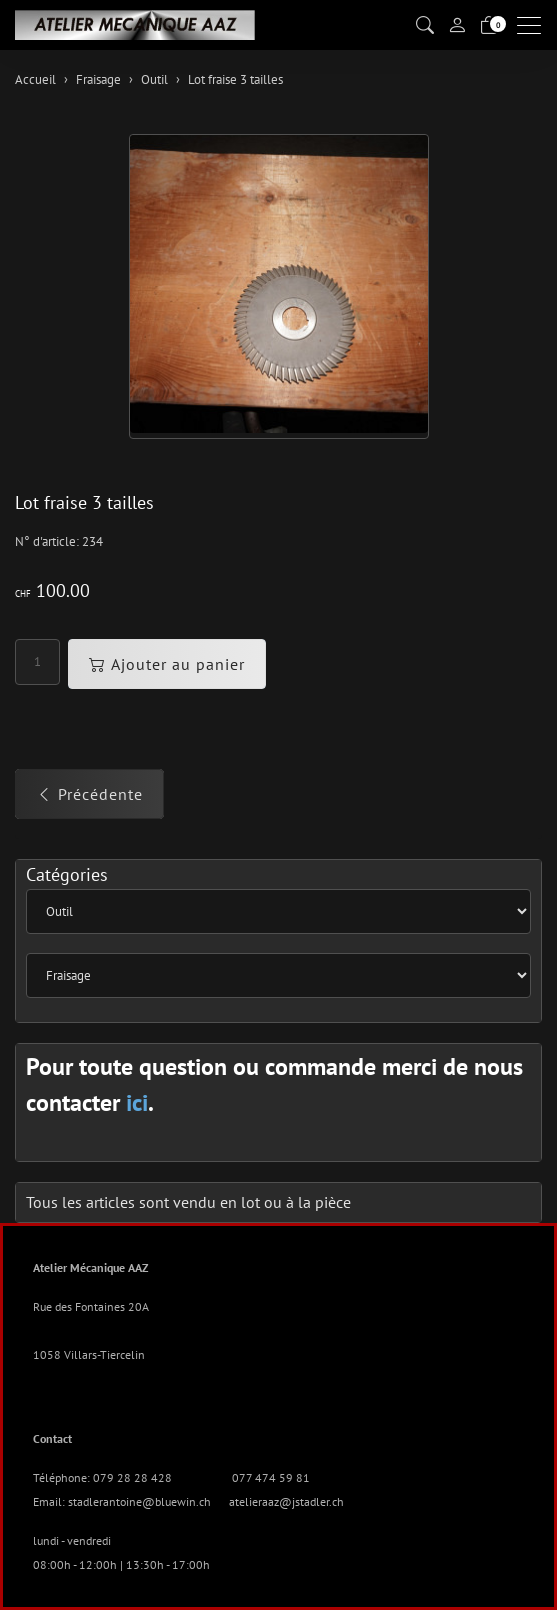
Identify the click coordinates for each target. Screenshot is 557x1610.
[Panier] (489, 25)
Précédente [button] (89, 794)
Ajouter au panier (167, 664)
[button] (425, 25)
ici (137, 1102)
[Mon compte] (457, 25)
